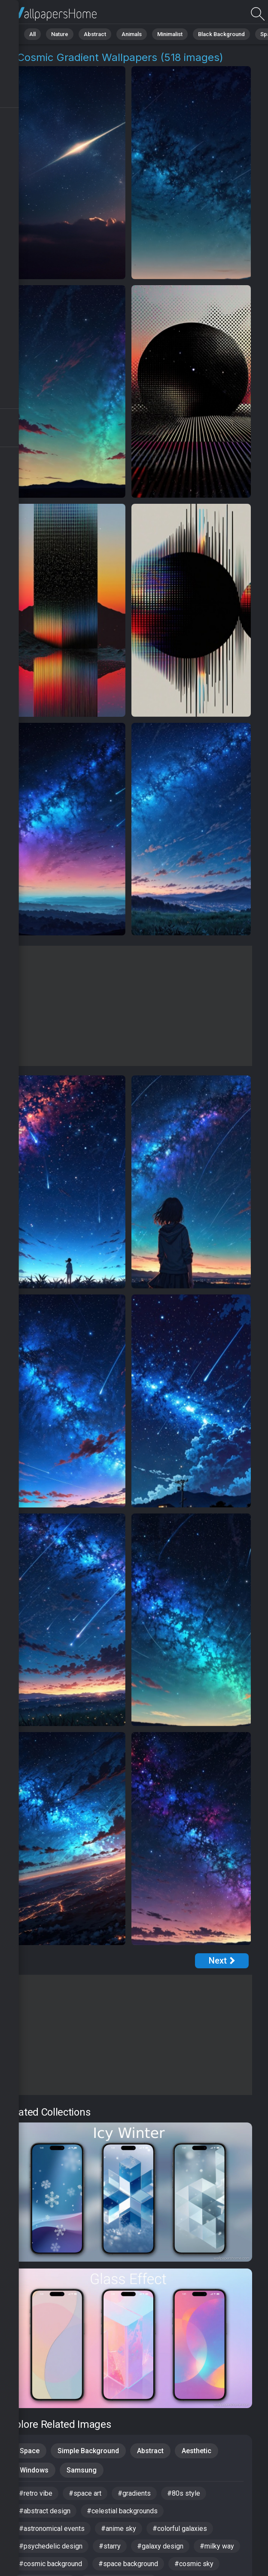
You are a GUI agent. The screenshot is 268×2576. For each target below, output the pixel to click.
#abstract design (44, 2511)
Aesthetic (196, 2451)
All (32, 34)
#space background (128, 2564)
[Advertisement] (128, 1006)
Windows (34, 2470)
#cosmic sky (193, 2564)
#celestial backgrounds (122, 2511)
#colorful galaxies (179, 2528)
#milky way (217, 2546)
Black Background (221, 34)
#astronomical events (52, 2528)
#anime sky (118, 2528)
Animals (132, 34)
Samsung (82, 2470)
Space (30, 2451)
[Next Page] (222, 1960)
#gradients (134, 2493)
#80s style (183, 2493)
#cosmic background (50, 2564)
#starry (110, 2546)
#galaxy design (160, 2546)
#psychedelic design (50, 2546)
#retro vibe (35, 2493)
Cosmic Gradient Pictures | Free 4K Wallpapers (51, 14)
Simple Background (88, 2451)
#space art (85, 2493)
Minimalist (170, 34)
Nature (59, 34)
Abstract (95, 34)
